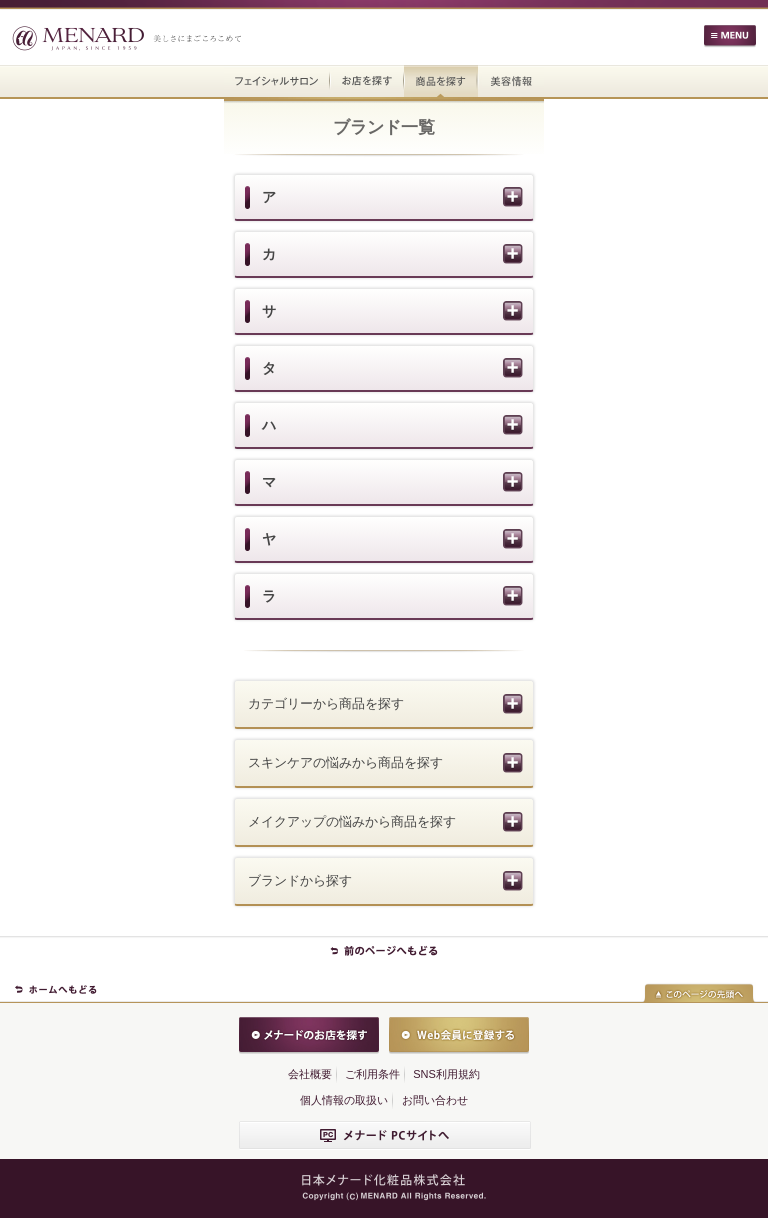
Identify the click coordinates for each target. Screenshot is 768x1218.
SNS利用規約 (446, 1074)
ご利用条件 (372, 1074)
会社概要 (310, 1074)
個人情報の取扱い (344, 1100)
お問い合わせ (435, 1100)
